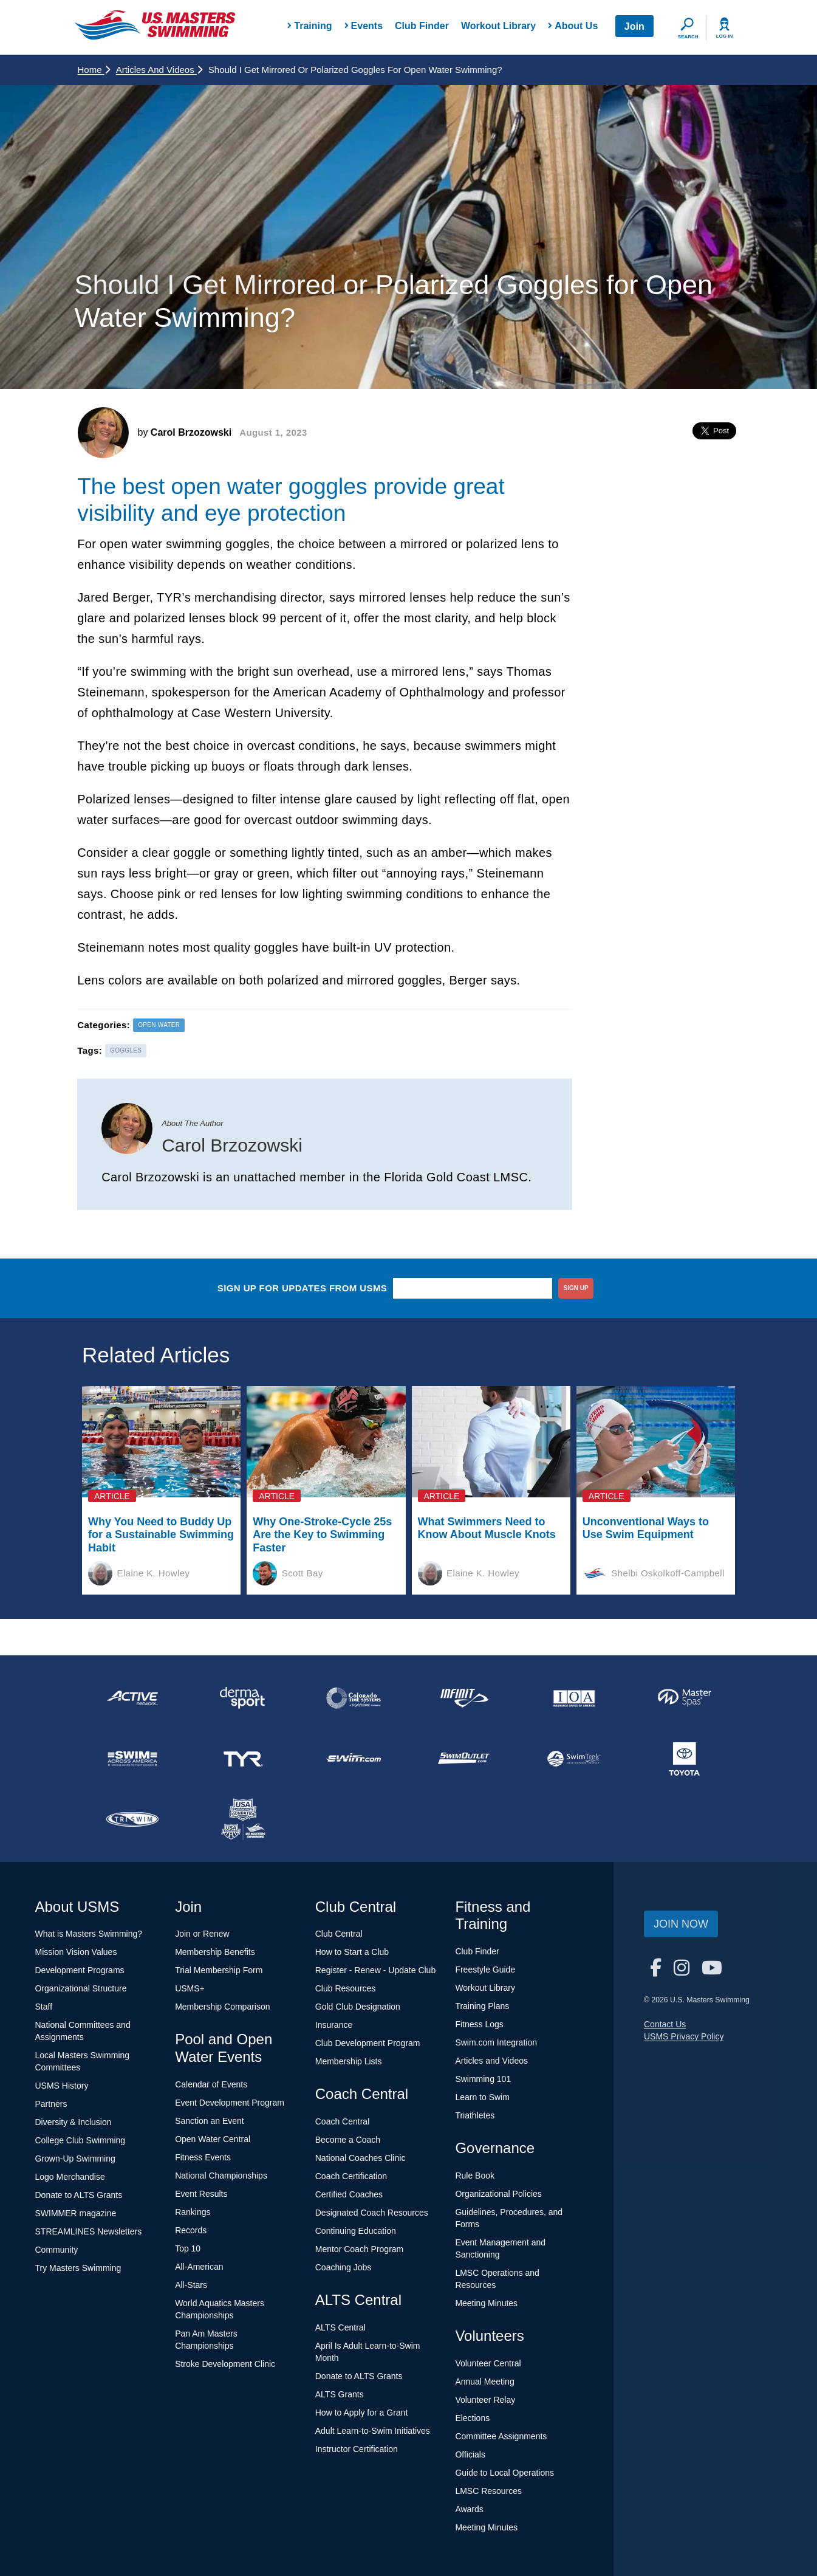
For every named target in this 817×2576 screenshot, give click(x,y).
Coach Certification (351, 2176)
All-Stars (191, 2285)
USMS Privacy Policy (683, 2036)
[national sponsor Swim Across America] (133, 1758)
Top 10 (187, 2248)
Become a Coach (347, 2140)
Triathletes (474, 2115)
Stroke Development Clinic (225, 2364)
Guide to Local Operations (504, 2473)
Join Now (681, 1924)
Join (634, 26)
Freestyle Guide (485, 1969)
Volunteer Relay (485, 2400)
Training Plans (482, 2006)
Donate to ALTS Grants (79, 2195)
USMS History (62, 2085)
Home (94, 69)
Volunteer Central (488, 2363)
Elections (472, 2418)
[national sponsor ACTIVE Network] (133, 1698)
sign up (576, 1288)
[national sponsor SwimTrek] (574, 1758)
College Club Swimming (80, 2140)
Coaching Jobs (343, 2267)
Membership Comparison (222, 2006)
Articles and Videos (159, 69)
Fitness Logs (479, 2024)
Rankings (192, 2212)
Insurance (333, 2025)
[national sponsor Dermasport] (243, 1698)
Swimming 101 (483, 2079)
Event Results (201, 2194)
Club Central (339, 1934)
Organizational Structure (81, 1988)
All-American (199, 2267)
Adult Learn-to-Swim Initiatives (372, 2431)
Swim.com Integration (496, 2042)
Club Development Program (367, 2043)
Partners (51, 2104)
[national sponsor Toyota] (684, 1758)
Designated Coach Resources (371, 2212)
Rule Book (474, 2175)
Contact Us (665, 2024)
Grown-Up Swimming (75, 2158)
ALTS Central (340, 2327)
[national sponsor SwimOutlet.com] (463, 1758)
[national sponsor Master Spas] (684, 1698)
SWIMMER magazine (76, 2213)
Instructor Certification (356, 2449)
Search (688, 36)
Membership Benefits (215, 1952)
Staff (44, 2006)
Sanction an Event (209, 2121)
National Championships (221, 2175)
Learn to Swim (482, 2097)
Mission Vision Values (76, 1952)
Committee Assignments (501, 2436)
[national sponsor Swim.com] (353, 1758)
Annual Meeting (484, 2381)
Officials (470, 2454)
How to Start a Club (352, 1952)
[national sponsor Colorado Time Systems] (353, 1698)
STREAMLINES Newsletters (88, 2231)
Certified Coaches (349, 2194)
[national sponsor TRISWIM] (133, 1819)
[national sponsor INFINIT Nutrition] (463, 1698)
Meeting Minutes (486, 2303)
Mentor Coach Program (359, 2249)
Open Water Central (212, 2139)
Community (56, 2250)
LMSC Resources (488, 2491)
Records (191, 2230)
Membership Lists (348, 2061)
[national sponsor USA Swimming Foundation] (243, 1819)
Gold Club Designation (357, 2006)
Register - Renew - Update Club (375, 1970)
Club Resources (345, 1988)
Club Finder (422, 26)
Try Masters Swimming (78, 2268)
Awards (469, 2509)
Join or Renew (202, 1934)
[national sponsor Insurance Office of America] (574, 1698)
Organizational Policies (498, 2194)
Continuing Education (355, 2231)
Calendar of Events (211, 2084)
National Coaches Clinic (360, 2158)
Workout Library (498, 26)
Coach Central (342, 2121)
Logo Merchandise (70, 2177)
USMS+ (190, 1988)
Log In (724, 36)
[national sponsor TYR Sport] (243, 1758)
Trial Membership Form (218, 1970)
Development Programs (80, 1970)
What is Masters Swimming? (89, 1934)
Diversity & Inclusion (73, 2122)
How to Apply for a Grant (361, 2412)
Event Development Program (229, 2102)
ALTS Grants (339, 2394)
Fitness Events (203, 2157)
